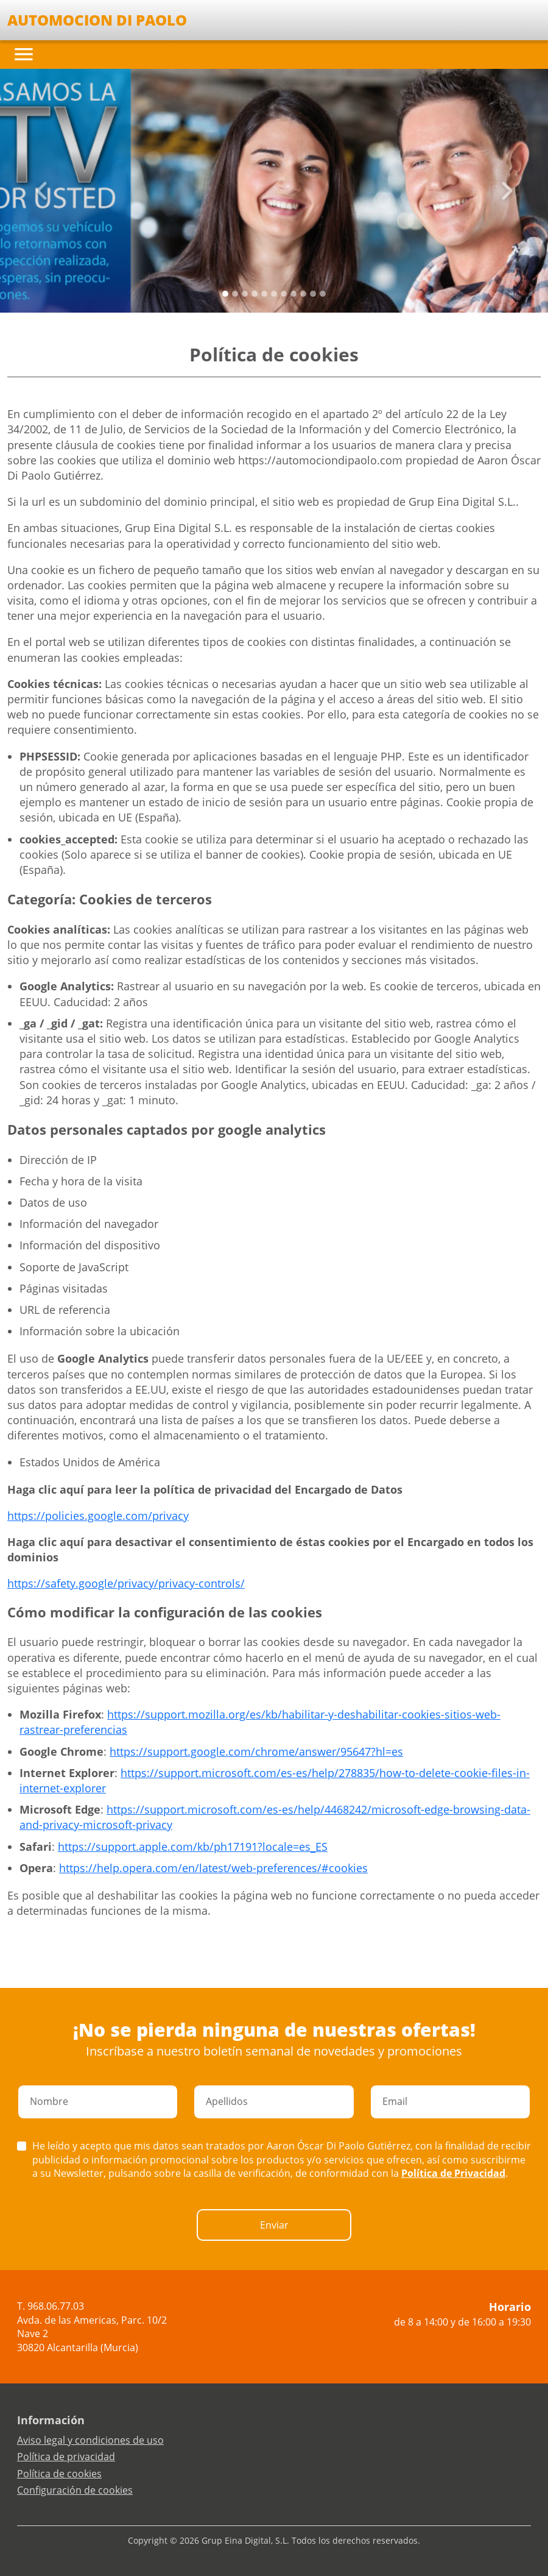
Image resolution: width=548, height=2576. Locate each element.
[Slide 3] (254, 294)
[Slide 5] (274, 294)
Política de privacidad (66, 2456)
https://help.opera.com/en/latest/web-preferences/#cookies (213, 1868)
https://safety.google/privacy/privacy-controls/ (126, 1583)
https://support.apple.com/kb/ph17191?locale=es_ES (193, 1846)
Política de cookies (59, 2473)
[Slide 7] (293, 294)
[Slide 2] (245, 294)
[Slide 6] (284, 294)
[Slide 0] (225, 294)
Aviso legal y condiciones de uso (90, 2440)
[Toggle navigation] (23, 54)
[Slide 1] (235, 294)
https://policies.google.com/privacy (98, 1515)
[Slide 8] (303, 294)
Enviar (274, 2225)
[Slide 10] (323, 294)
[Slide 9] (313, 294)
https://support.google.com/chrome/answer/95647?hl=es (256, 1751)
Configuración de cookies (75, 2490)
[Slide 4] (264, 294)
